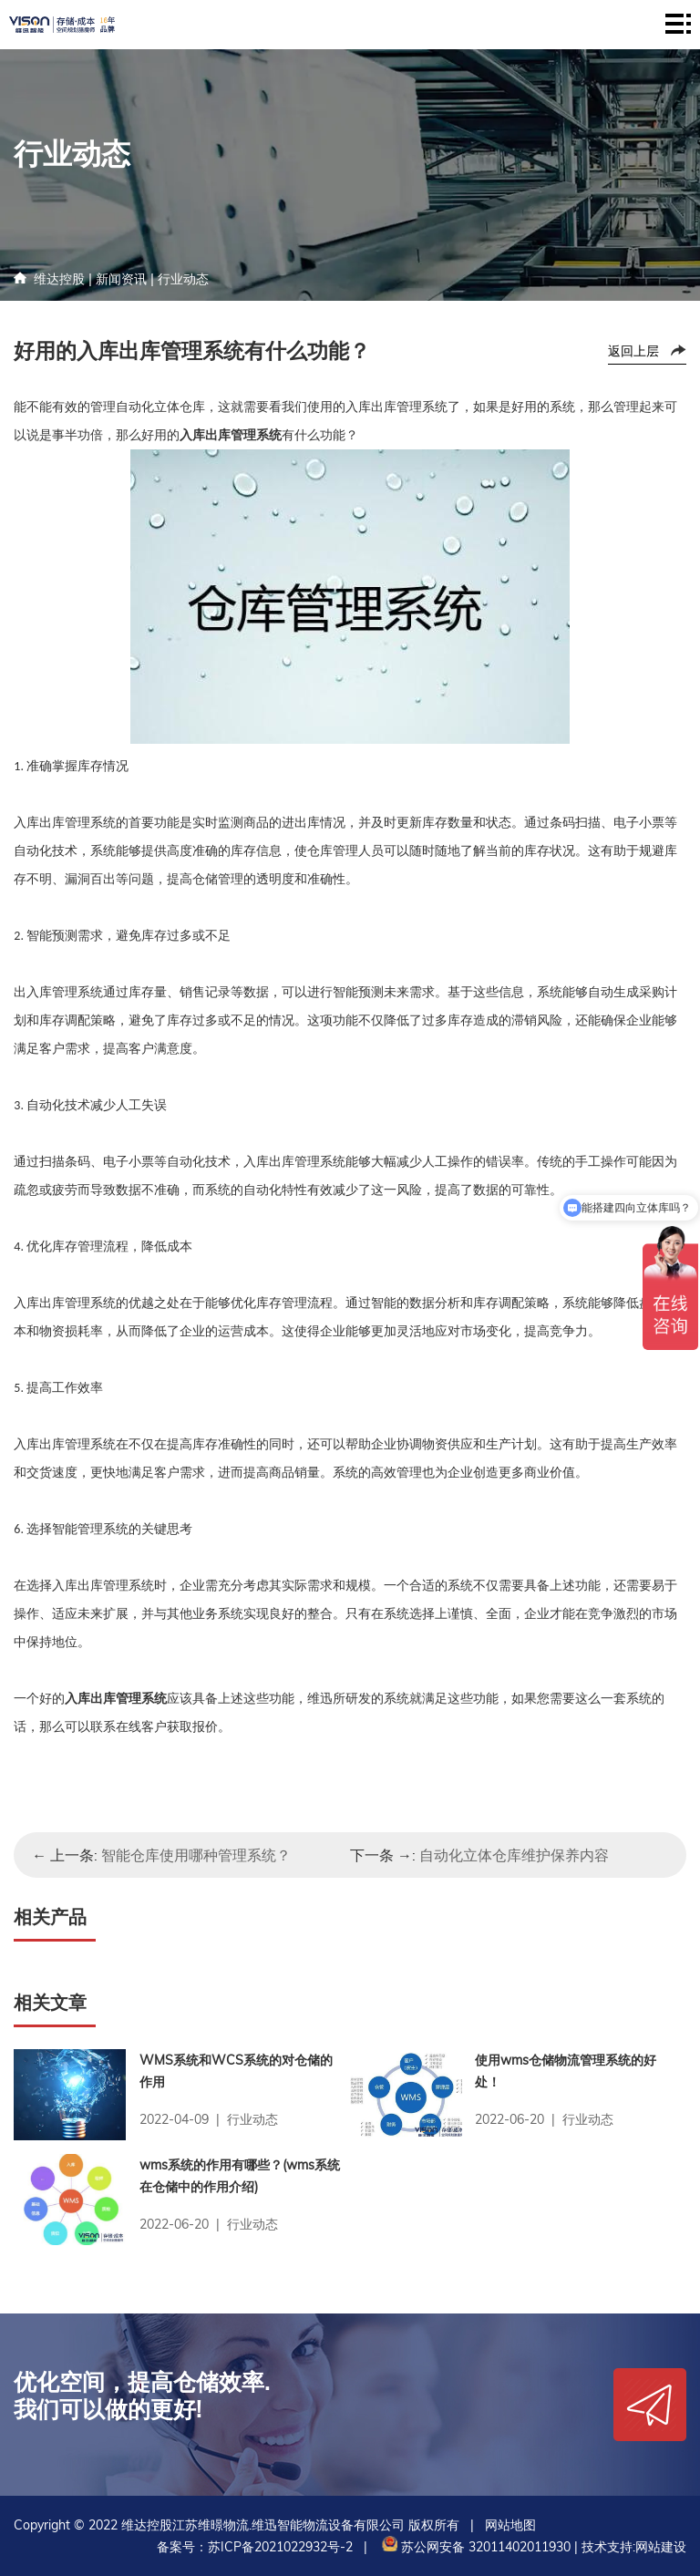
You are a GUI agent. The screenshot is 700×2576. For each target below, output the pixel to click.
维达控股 (59, 279)
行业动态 (183, 279)
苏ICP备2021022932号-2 (280, 2547)
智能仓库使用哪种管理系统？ (196, 1855)
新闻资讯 (121, 279)
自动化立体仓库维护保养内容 (514, 1855)
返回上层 (633, 351)
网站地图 (510, 2525)
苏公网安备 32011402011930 (474, 2547)
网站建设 (660, 2547)
